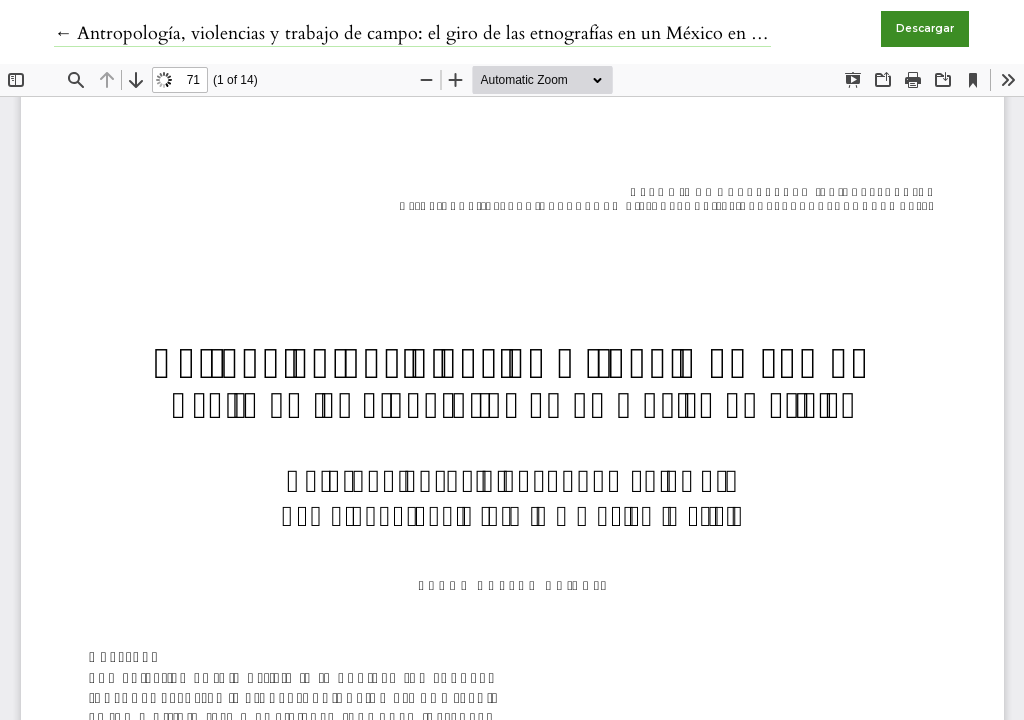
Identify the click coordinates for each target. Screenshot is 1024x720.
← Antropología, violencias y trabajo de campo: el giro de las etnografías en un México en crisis (421, 33)
